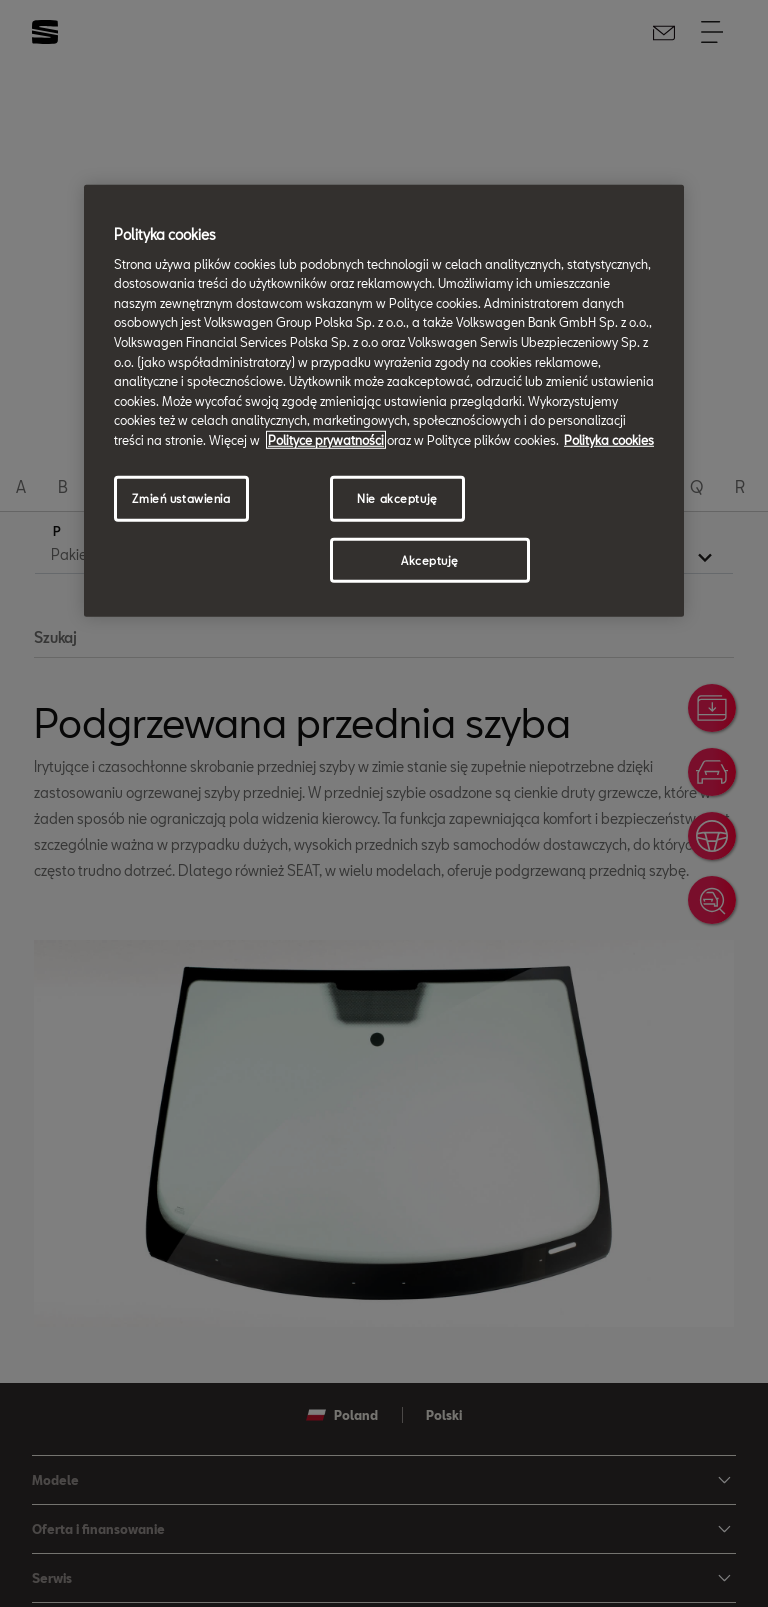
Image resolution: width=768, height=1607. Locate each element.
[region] (384, 401)
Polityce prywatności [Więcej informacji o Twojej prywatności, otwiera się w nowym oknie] (326, 440)
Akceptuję (430, 559)
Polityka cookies (609, 440)
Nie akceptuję (397, 497)
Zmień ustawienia (181, 497)
